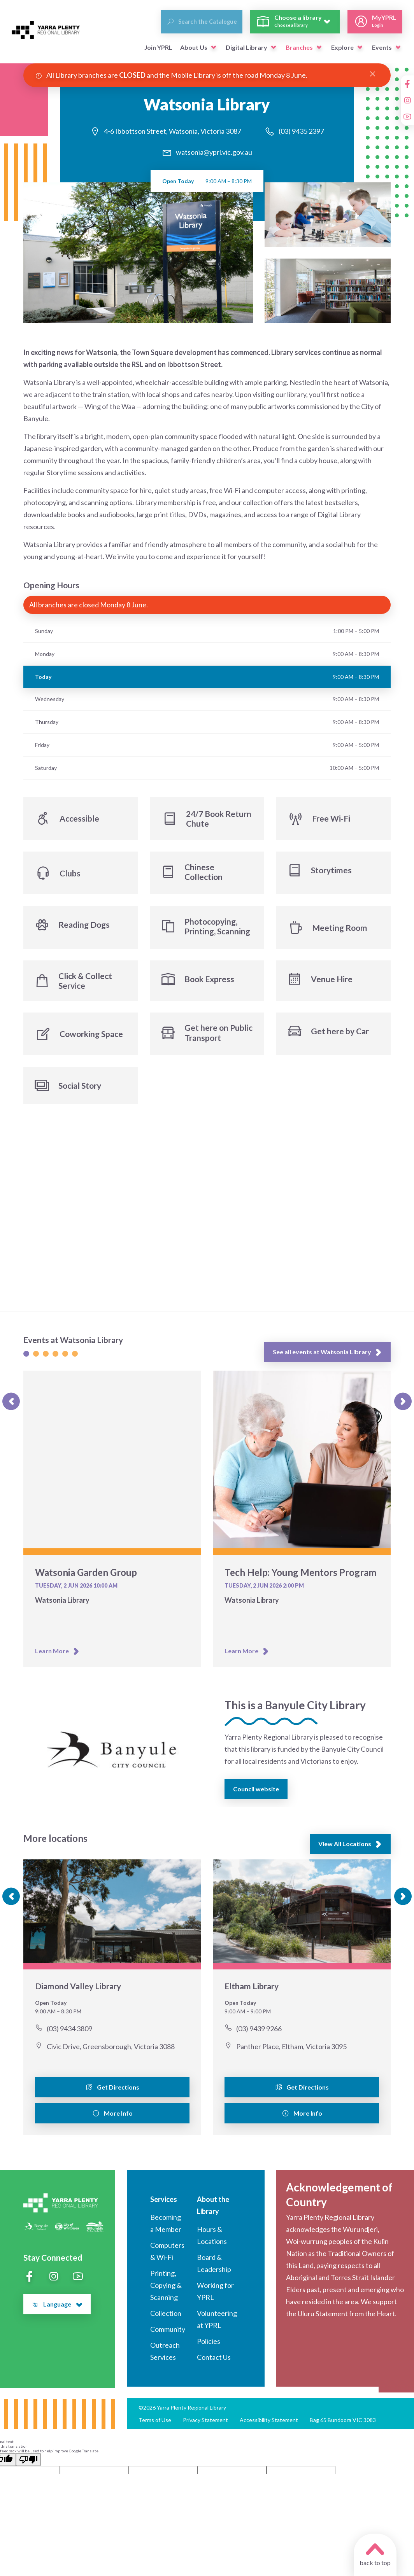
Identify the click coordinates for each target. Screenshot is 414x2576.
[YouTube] (407, 116)
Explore (342, 47)
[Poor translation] (28, 2464)
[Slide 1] (26, 1359)
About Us (193, 47)
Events (382, 47)
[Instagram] (407, 100)
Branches (299, 47)
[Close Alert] (372, 74)
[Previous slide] (11, 1407)
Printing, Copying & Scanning (166, 2289)
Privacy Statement (205, 2424)
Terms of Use (155, 2424)
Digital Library (246, 47)
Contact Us (214, 2361)
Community (167, 2333)
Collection (165, 2318)
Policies (208, 2346)
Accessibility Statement (269, 2424)
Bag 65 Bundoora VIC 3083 (343, 2424)
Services (163, 2204)
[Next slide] (403, 1407)
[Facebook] (407, 84)
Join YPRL (158, 47)
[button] (213, 47)
